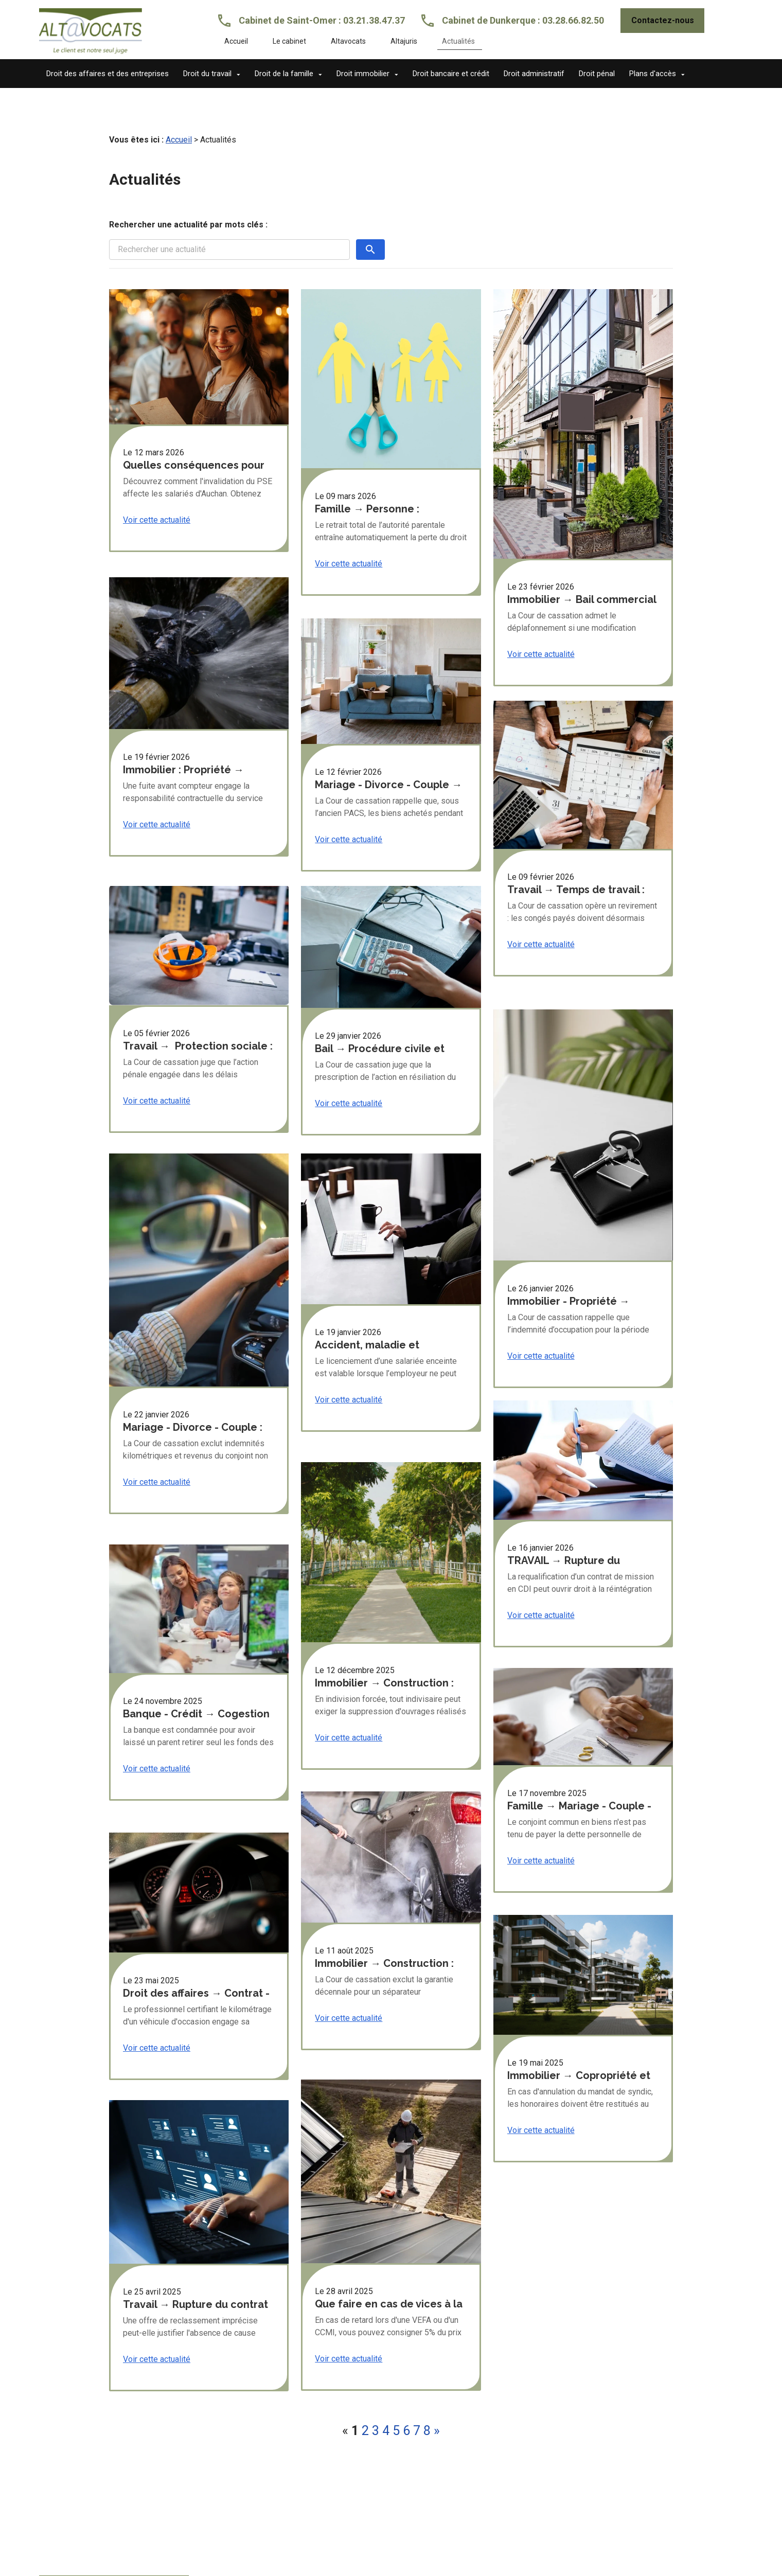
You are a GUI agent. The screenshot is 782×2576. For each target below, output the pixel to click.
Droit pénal (597, 73)
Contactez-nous (662, 20)
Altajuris (403, 41)
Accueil (236, 41)
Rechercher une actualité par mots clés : (188, 207)
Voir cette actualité (156, 503)
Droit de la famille (284, 73)
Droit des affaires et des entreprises (107, 73)
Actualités (458, 41)
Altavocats (348, 41)
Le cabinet (289, 41)
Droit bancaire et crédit (451, 73)
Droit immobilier (362, 73)
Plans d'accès (652, 73)
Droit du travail (207, 73)
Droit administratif (534, 73)
